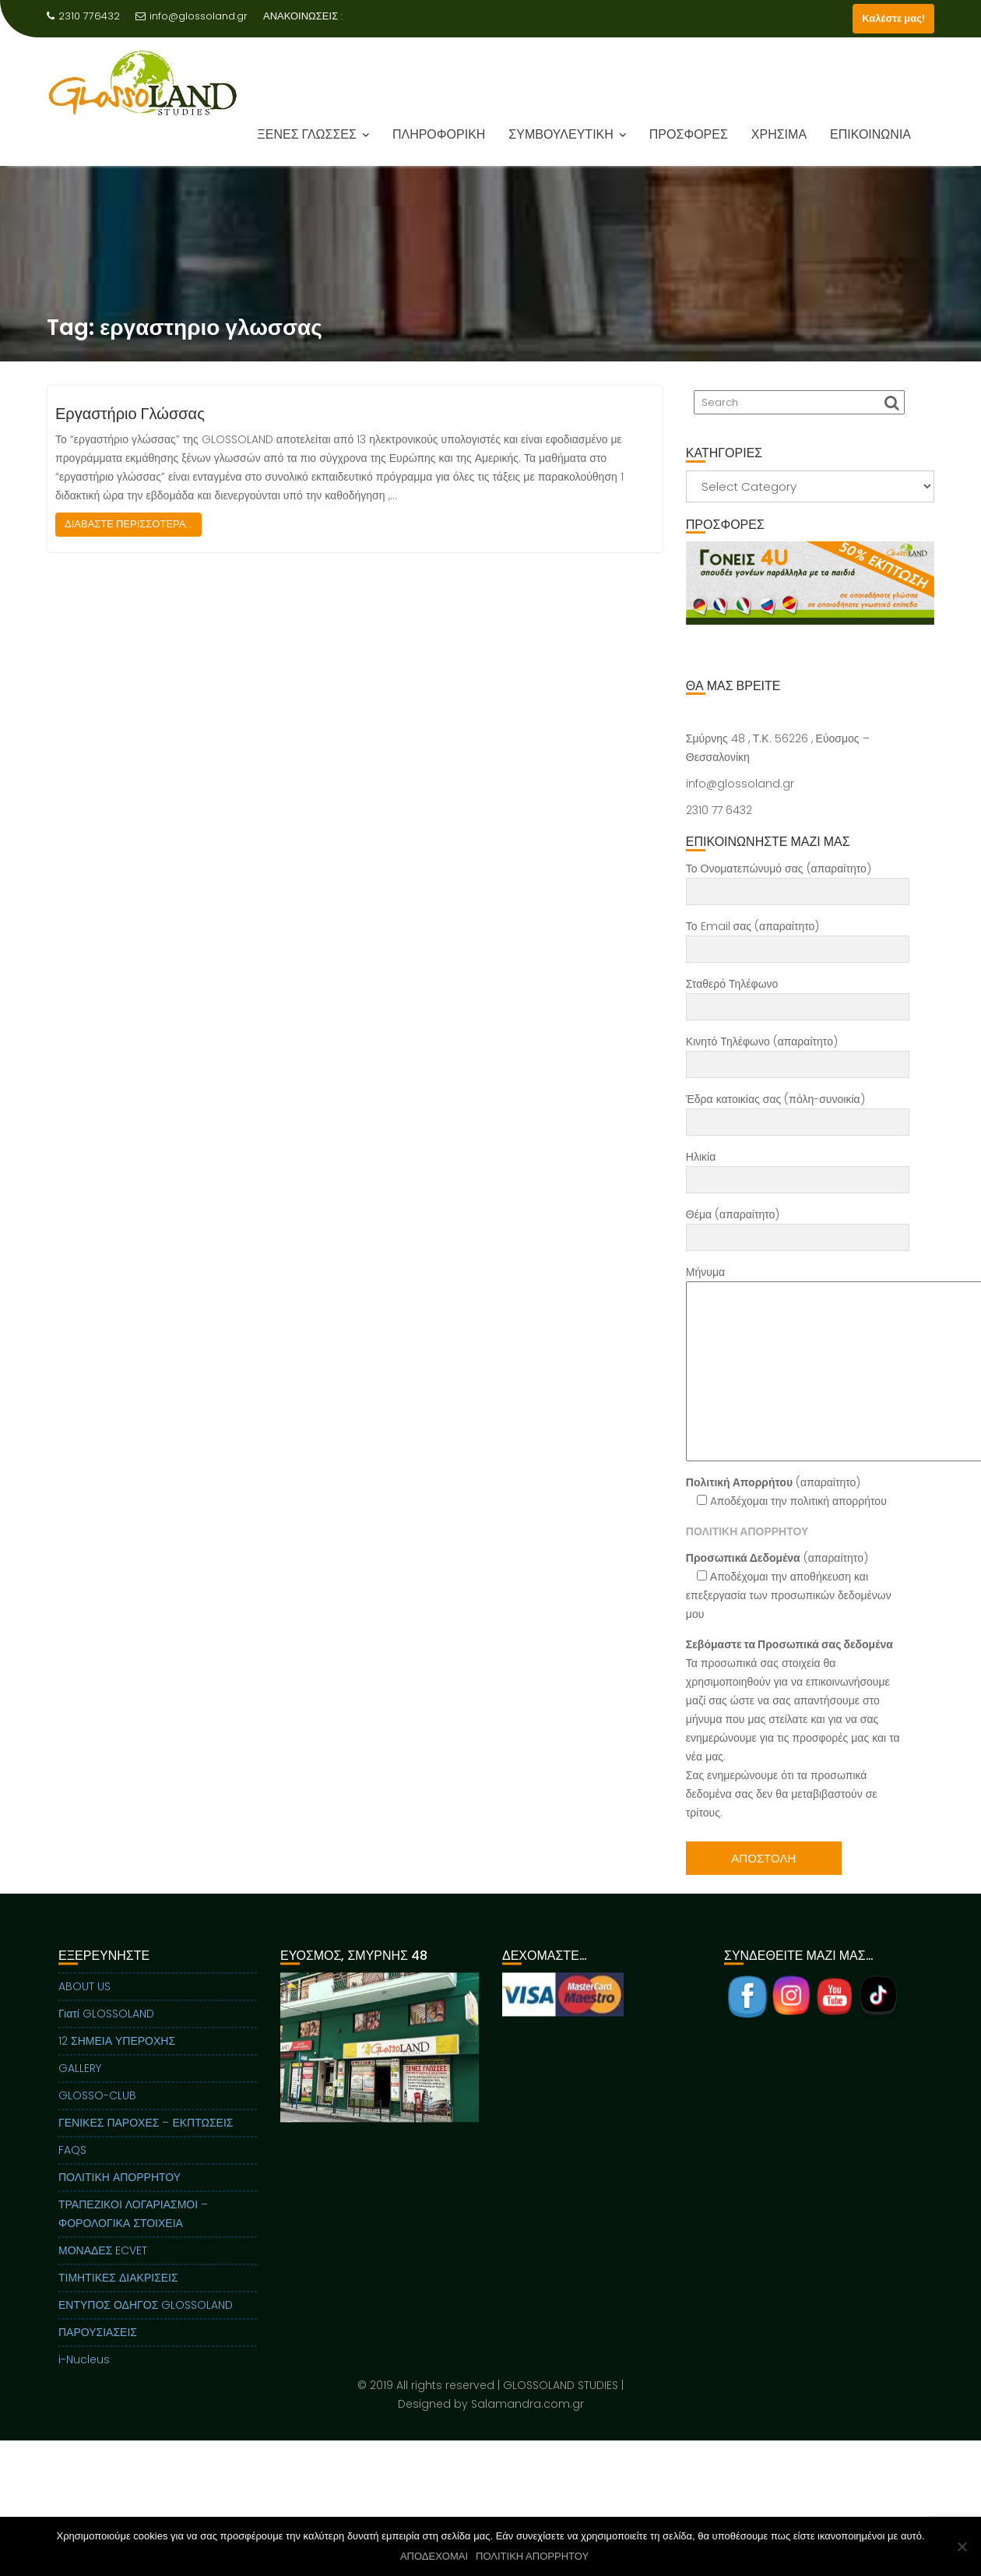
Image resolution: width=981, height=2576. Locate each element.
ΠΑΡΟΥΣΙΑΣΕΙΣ (97, 2347)
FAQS (72, 2165)
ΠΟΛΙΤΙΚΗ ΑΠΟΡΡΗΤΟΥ (119, 2192)
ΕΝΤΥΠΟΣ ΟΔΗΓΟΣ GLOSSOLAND (145, 2320)
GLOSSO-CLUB (97, 2110)
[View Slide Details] (810, 582)
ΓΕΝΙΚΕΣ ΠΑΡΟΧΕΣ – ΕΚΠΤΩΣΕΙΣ (145, 2137)
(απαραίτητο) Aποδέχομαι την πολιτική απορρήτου (786, 1492)
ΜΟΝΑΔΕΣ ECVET (102, 2265)
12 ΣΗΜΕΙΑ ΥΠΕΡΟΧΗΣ (116, 2055)
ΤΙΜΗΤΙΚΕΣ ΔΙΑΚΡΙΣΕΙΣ (118, 2292)
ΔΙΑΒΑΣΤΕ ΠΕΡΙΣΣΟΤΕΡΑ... (128, 523)
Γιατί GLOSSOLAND (106, 2028)
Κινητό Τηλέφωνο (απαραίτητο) (797, 1053)
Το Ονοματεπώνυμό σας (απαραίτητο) (797, 880)
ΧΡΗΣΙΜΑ (779, 134)
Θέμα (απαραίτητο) (797, 1226)
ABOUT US (84, 2001)
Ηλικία (797, 1168)
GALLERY (79, 2083)
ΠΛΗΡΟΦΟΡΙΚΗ (438, 134)
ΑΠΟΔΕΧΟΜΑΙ (434, 2556)
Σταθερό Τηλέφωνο (797, 995)
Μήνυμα (797, 1362)
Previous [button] (699, 583)
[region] (810, 602)
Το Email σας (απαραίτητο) (797, 937)
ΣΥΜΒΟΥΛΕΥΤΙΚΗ (560, 134)
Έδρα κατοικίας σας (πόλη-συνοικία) (797, 1110)
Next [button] (920, 583)
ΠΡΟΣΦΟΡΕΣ (688, 134)
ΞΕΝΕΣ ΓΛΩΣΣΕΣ (307, 134)
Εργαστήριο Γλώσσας (130, 414)
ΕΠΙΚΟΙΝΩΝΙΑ (870, 134)
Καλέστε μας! (893, 18)
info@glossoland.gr (191, 16)
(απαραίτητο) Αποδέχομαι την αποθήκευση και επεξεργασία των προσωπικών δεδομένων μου (788, 1586)
